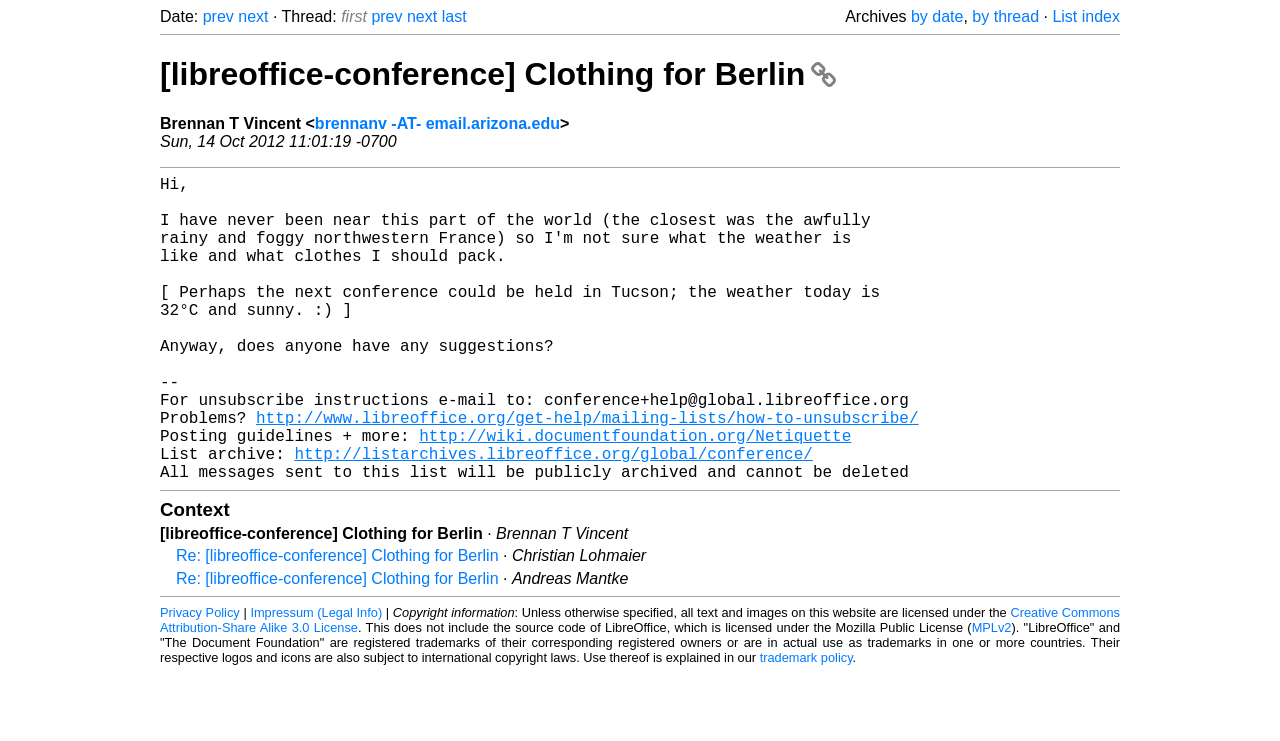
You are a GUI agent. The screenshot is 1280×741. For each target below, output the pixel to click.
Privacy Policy (200, 680)
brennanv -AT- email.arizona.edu (437, 123)
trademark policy (806, 725)
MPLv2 (992, 695)
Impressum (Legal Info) (316, 680)
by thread (1005, 16)
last (454, 16)
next (253, 16)
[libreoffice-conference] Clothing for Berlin (498, 74)
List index (1086, 16)
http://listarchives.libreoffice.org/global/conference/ (553, 517)
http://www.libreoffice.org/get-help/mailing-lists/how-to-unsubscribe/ (587, 473)
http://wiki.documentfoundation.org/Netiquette (635, 495)
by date (937, 16)
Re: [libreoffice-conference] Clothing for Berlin (337, 623)
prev (218, 16)
